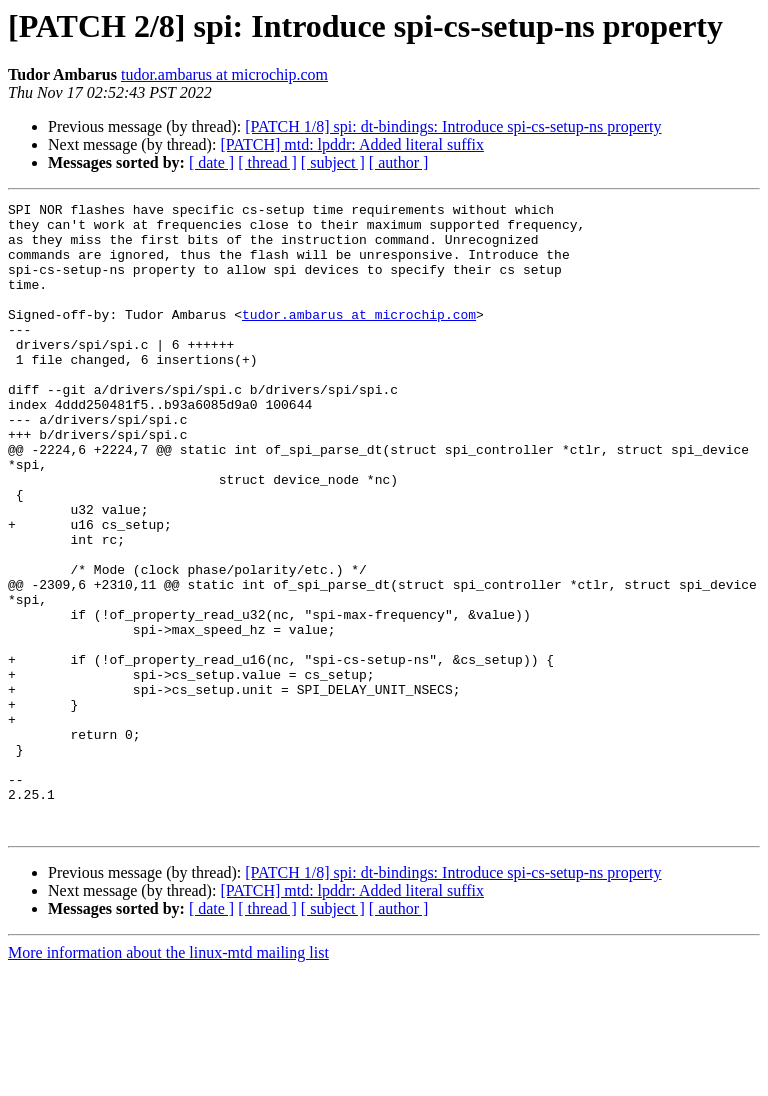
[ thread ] (267, 162)
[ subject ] (333, 162)
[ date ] (211, 162)
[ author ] (399, 162)
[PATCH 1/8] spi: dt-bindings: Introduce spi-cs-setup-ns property (453, 126)
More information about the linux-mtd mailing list (168, 1078)
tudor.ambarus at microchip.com (224, 74)
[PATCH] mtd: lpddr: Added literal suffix (352, 144)
